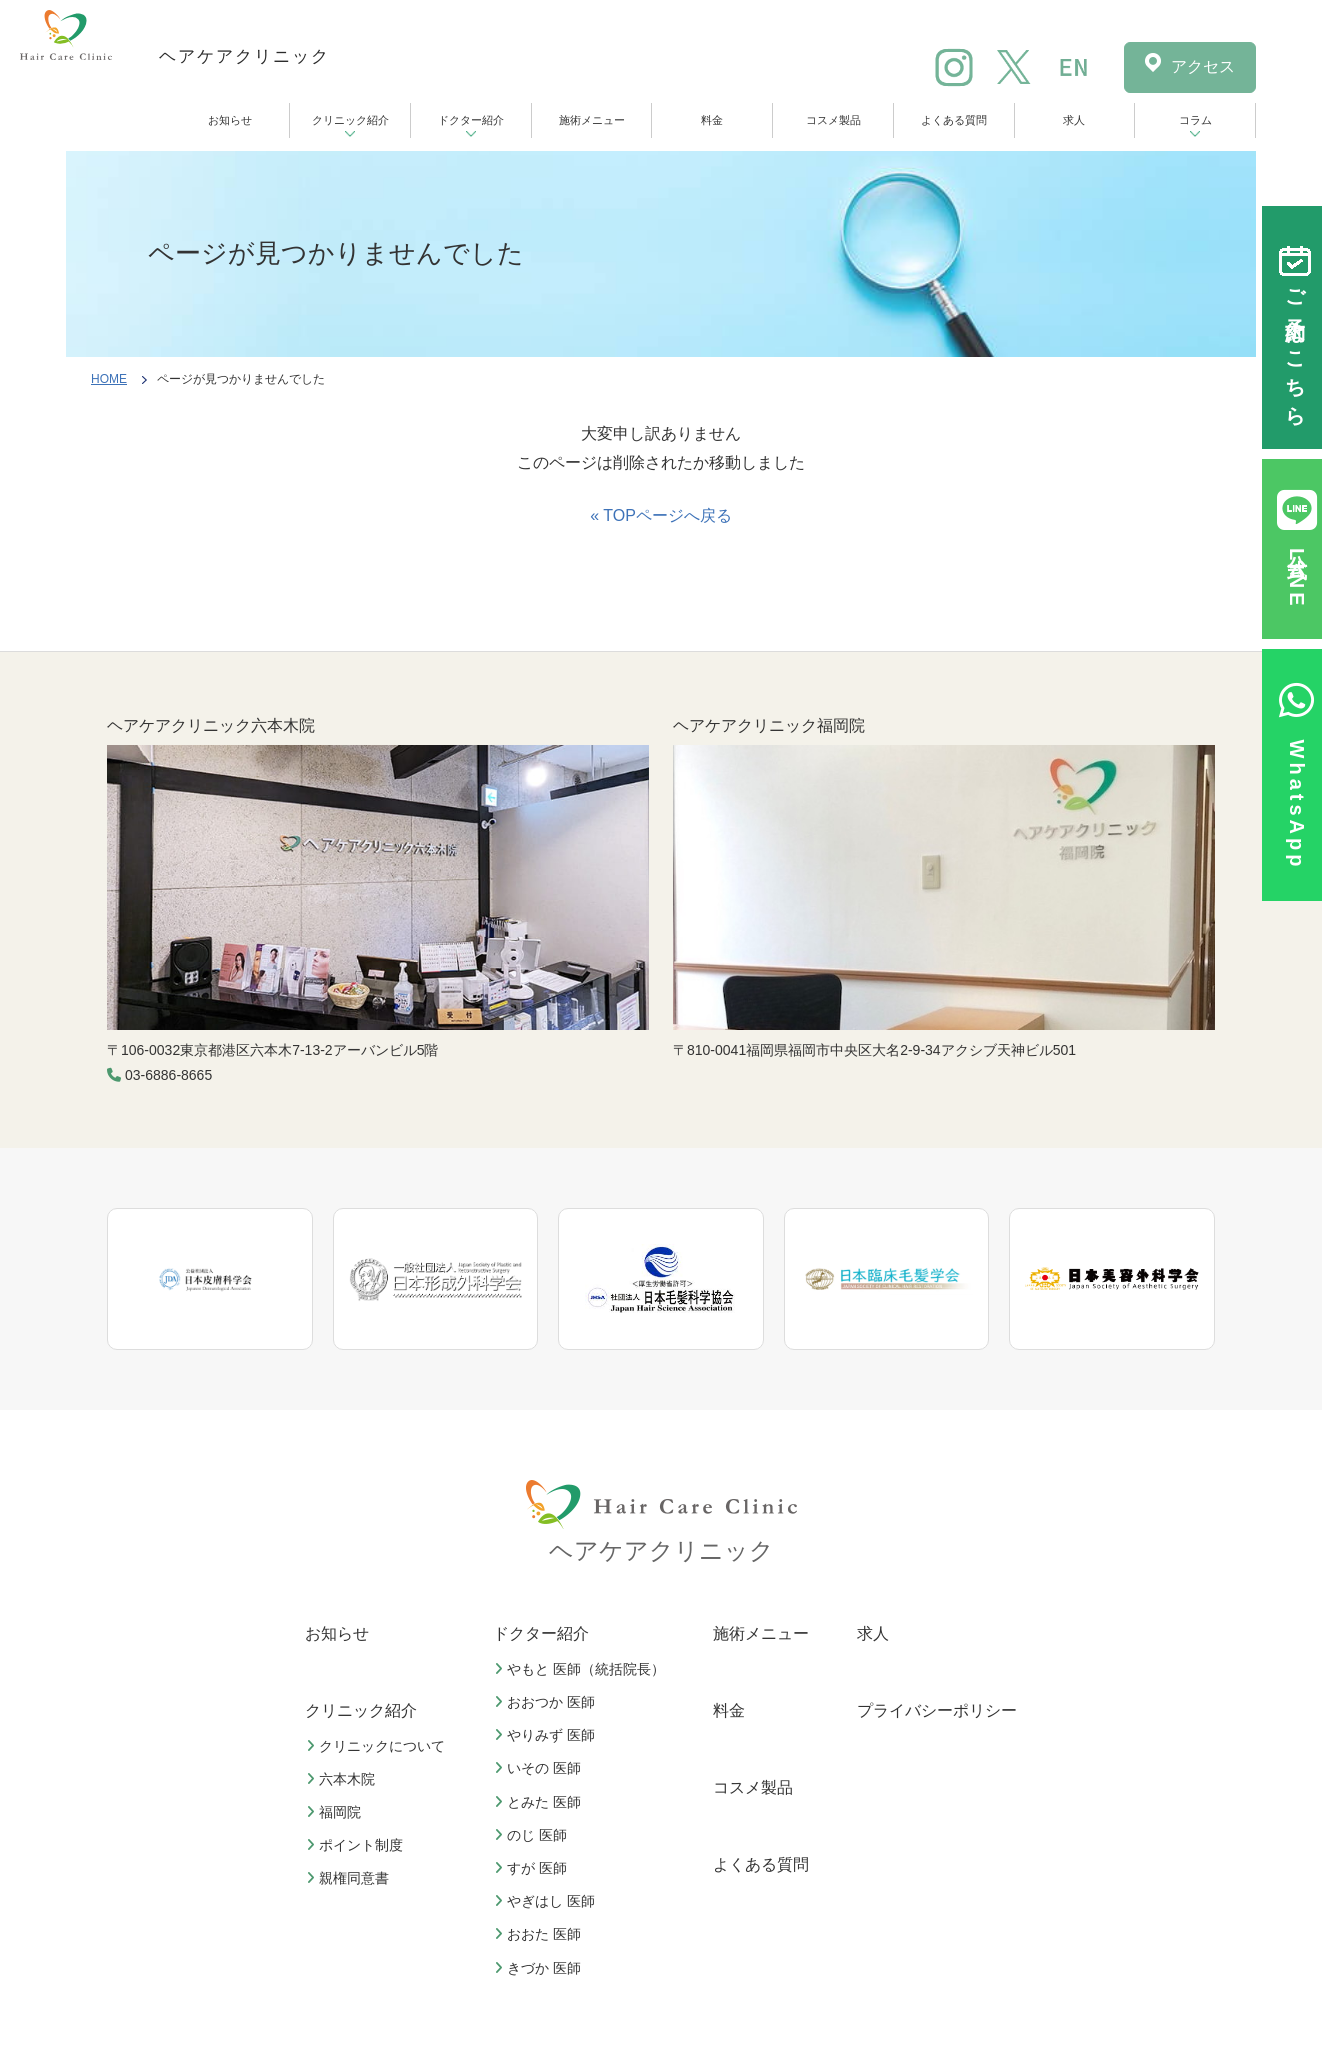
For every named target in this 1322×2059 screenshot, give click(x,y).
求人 (1074, 120)
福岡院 (336, 1812)
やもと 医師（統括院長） (582, 1669)
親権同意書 (350, 1878)
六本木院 (343, 1779)
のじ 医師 (533, 1835)
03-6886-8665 (168, 1075)
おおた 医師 (540, 1934)
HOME (109, 379)
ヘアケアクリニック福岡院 (769, 725)
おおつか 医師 (547, 1702)
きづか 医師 (540, 1968)
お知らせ (230, 120)
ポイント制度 (357, 1845)
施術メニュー (592, 120)
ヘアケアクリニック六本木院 (211, 725)
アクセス (1203, 66)
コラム (1195, 120)
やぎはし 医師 (547, 1901)
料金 (712, 120)
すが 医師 (533, 1868)
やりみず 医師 (547, 1735)
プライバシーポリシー (937, 1710)
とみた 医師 (540, 1802)
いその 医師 (540, 1768)
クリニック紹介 (350, 120)
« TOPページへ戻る (661, 515)
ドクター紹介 (471, 120)
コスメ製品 (833, 120)
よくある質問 (954, 120)
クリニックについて (378, 1746)
